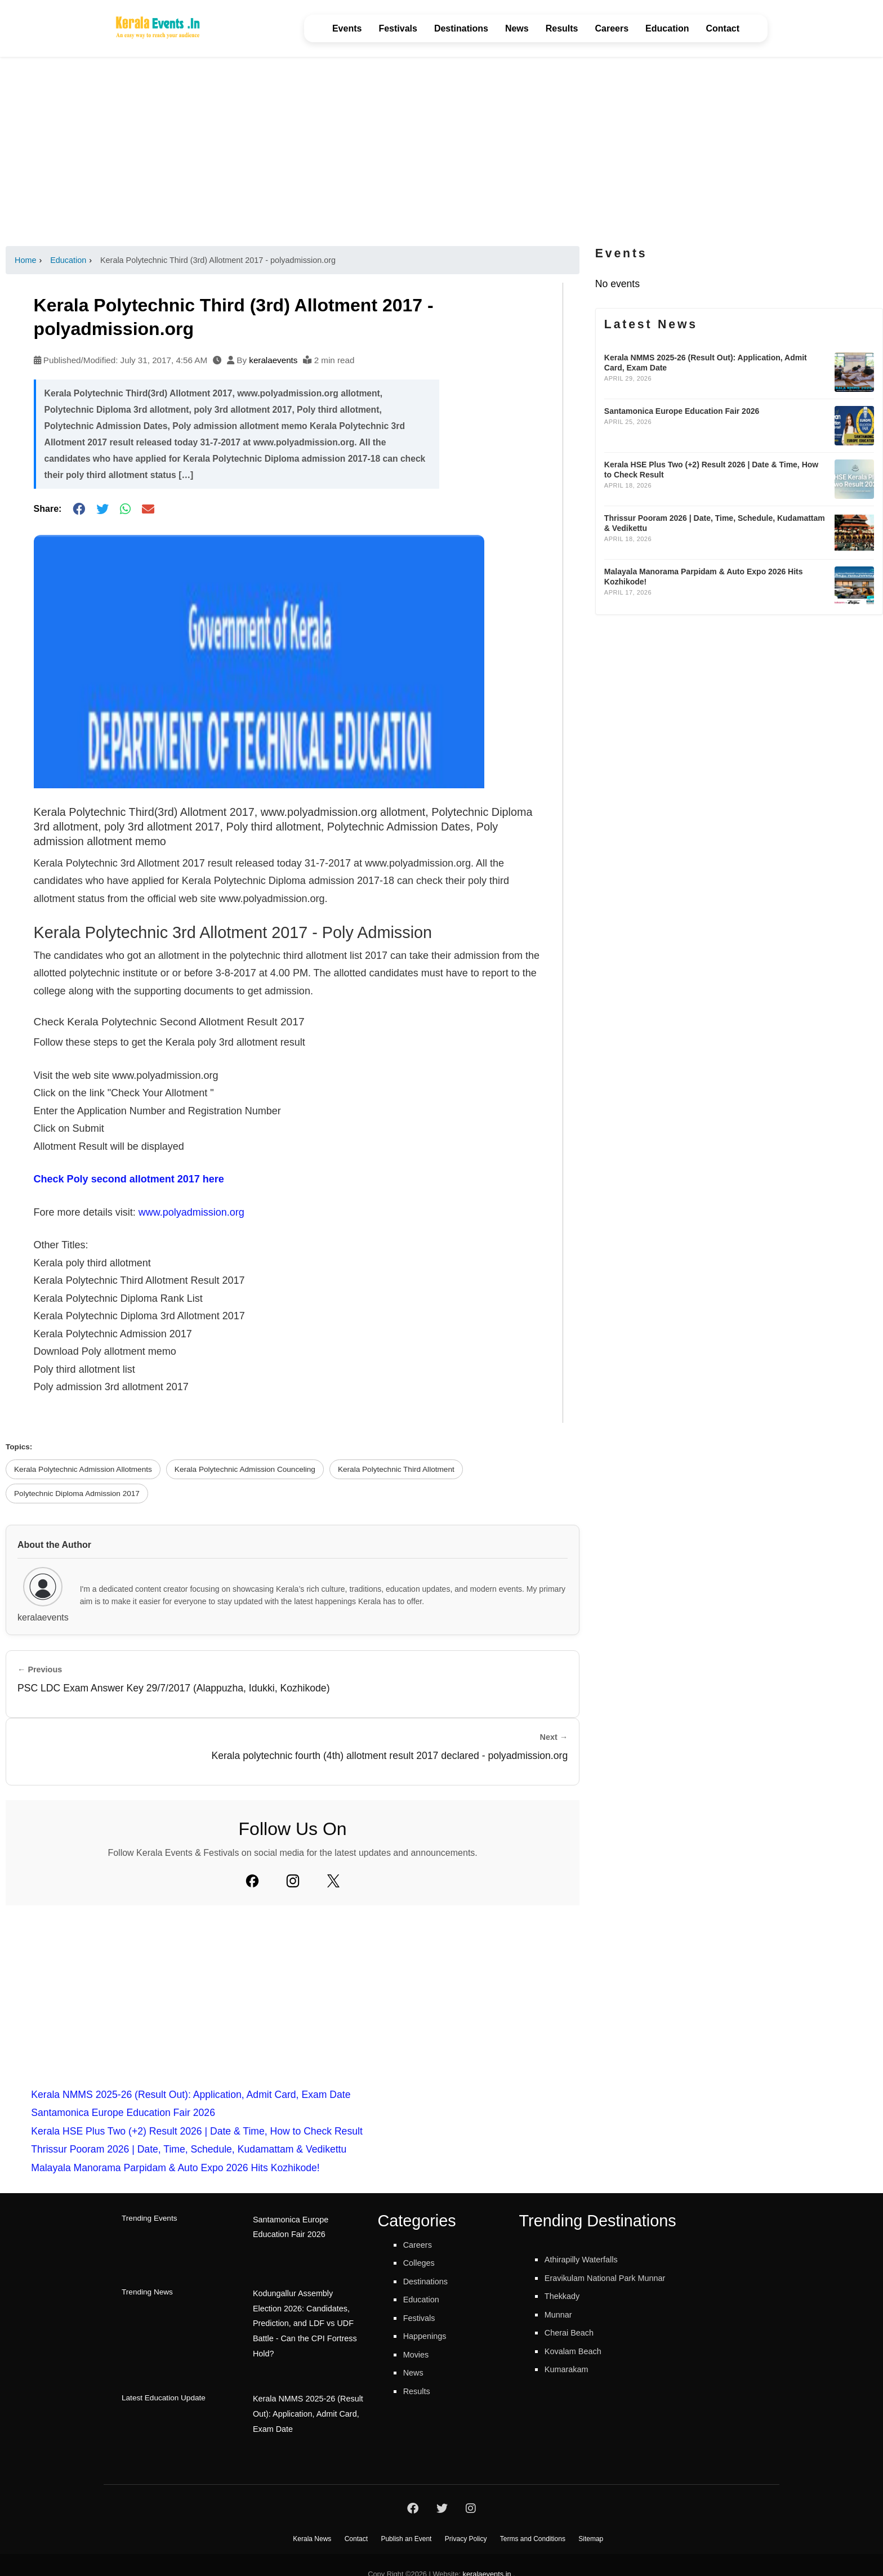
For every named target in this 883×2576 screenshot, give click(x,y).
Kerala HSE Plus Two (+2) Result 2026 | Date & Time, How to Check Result (197, 2131)
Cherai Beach (575, 2332)
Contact (722, 28)
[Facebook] (252, 1880)
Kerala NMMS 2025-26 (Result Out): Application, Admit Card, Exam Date (190, 2094)
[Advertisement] (441, 151)
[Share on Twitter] (102, 509)
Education (667, 28)
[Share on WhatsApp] (125, 509)
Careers (612, 28)
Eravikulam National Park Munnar (618, 2277)
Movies (419, 2354)
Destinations (461, 28)
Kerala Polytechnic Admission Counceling (245, 1469)
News (517, 28)
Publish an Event (406, 2520)
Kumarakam (571, 2368)
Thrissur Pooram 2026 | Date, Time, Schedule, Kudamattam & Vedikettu (188, 2149)
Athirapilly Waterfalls (589, 2259)
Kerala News (312, 2520)
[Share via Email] (148, 509)
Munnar (561, 2314)
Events (347, 28)
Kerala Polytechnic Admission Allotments (83, 1469)
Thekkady (566, 2295)
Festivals (397, 28)
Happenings (429, 2335)
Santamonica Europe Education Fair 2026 (123, 2112)
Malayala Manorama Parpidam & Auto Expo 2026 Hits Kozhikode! (175, 2167)
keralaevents (273, 360)
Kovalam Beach (579, 2350)
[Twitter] (333, 1880)
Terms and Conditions (532, 2520)
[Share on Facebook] (79, 509)
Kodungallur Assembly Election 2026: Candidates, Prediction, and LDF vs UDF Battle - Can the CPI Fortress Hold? (305, 2312)
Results (562, 28)
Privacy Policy (466, 2520)
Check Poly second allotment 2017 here (129, 1179)
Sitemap (590, 2520)
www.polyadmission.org (191, 1212)
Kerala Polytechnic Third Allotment (396, 1469)
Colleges (422, 2262)
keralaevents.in (487, 2555)
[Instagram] (293, 1880)
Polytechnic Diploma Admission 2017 (77, 1493)
